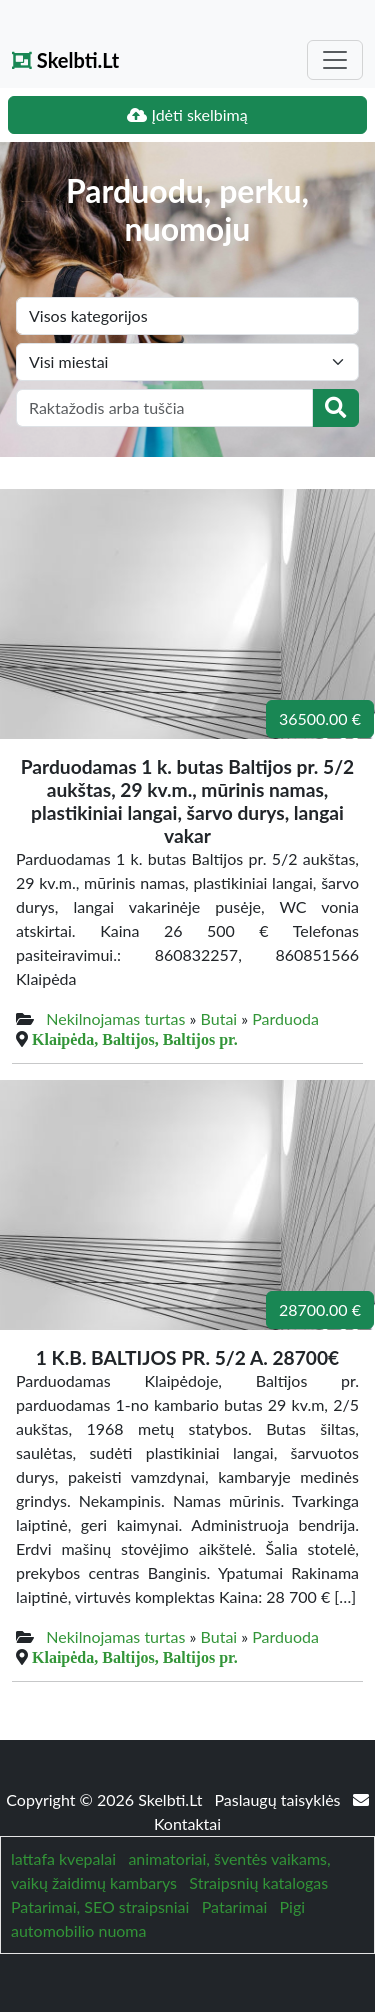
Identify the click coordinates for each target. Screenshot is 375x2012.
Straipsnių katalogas (258, 1882)
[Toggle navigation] (335, 60)
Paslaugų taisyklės (279, 1799)
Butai (219, 1018)
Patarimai (235, 1906)
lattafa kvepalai (63, 1858)
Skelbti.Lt (65, 60)
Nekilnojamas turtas (115, 1018)
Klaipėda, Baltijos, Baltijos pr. (135, 1039)
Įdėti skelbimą (187, 114)
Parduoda (285, 1018)
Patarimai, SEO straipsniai (100, 1906)
